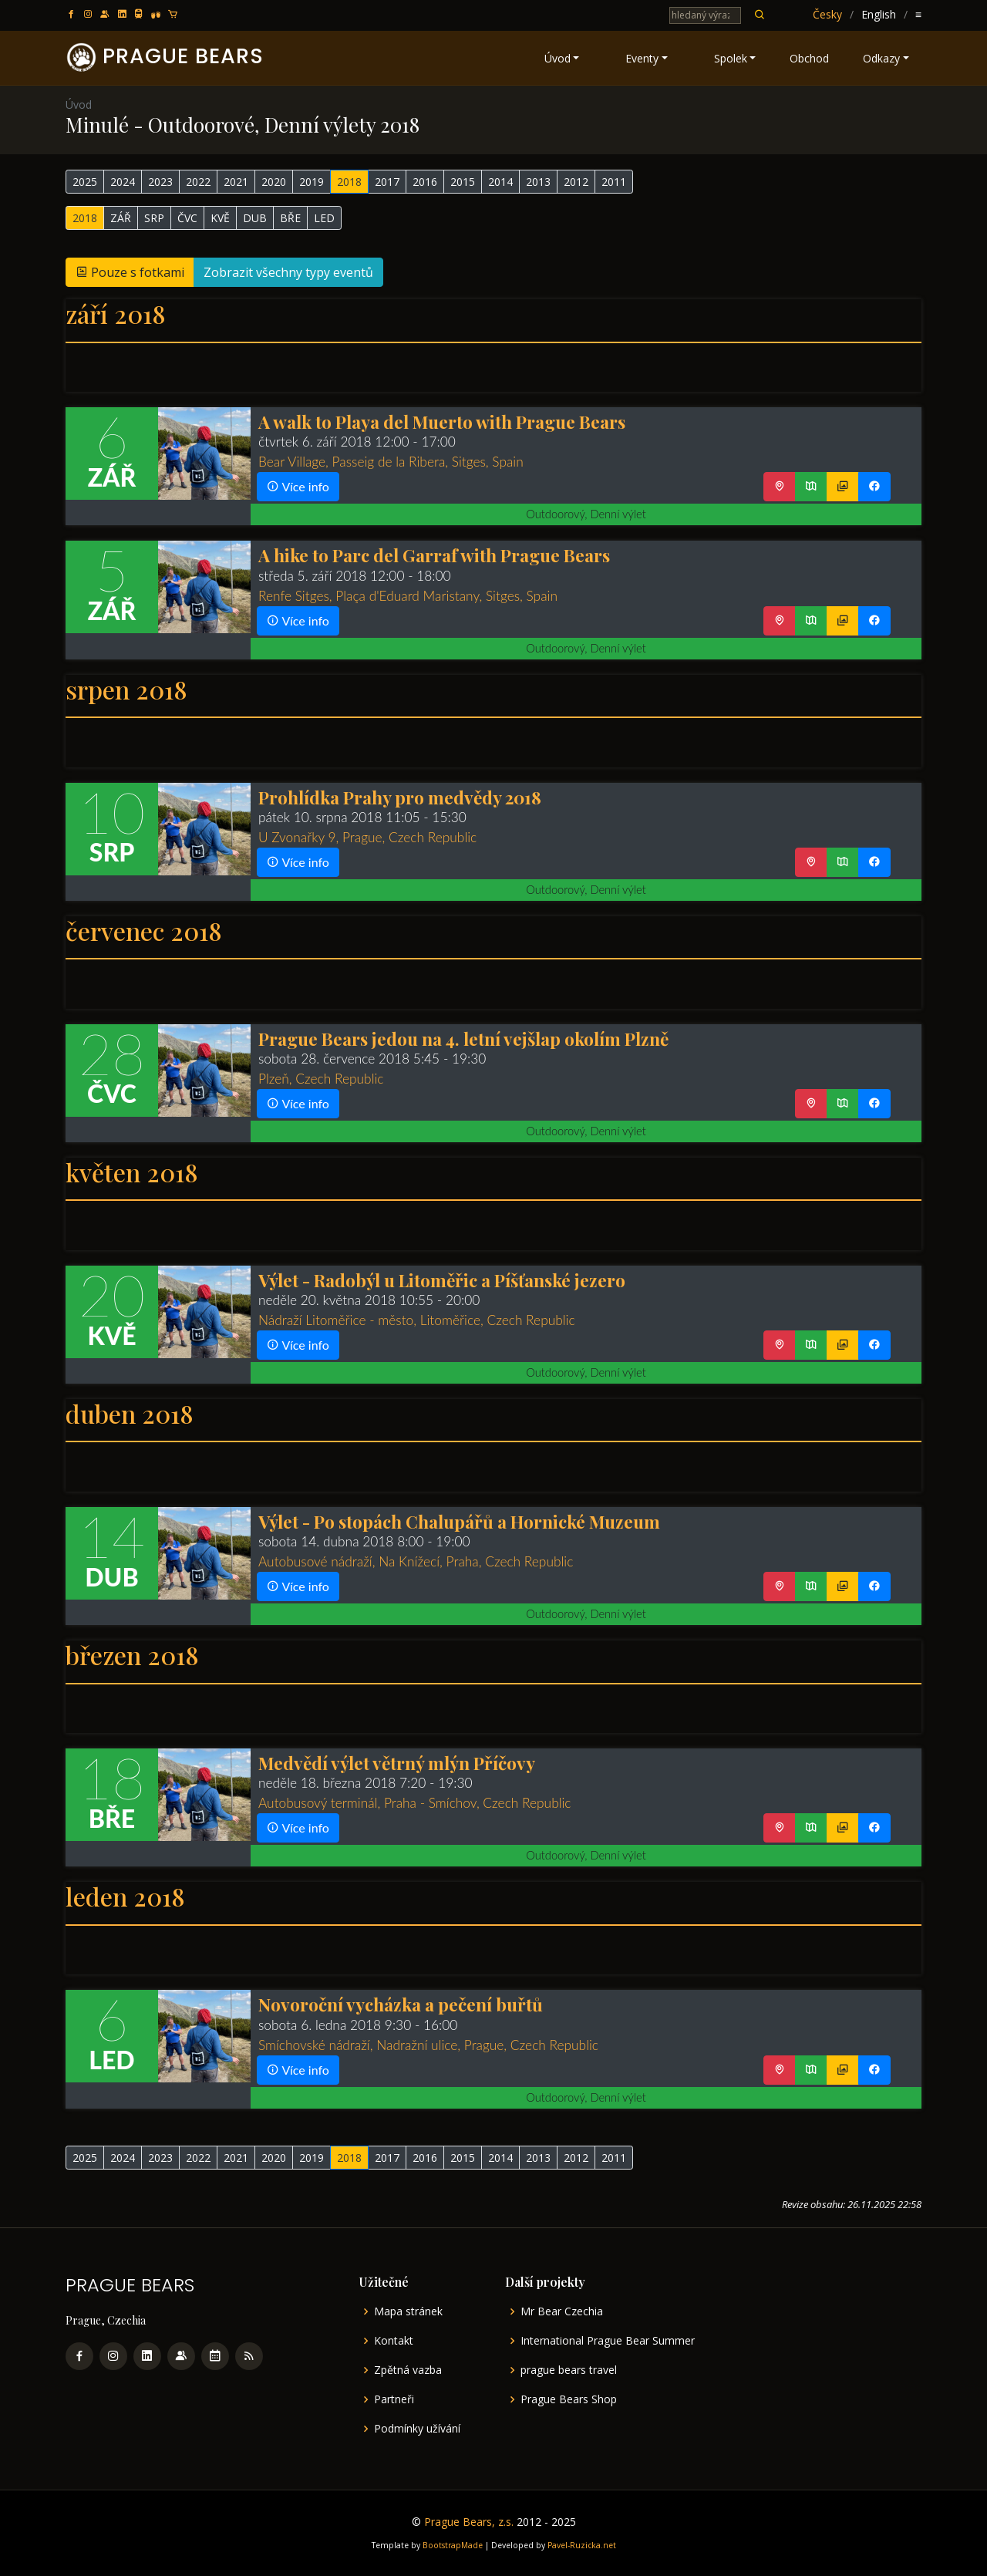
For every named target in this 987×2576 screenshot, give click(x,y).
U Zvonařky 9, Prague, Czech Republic (367, 837)
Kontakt (393, 2340)
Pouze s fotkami (130, 272)
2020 (273, 181)
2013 (538, 181)
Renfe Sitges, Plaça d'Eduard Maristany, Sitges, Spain (408, 596)
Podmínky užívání (417, 2428)
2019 (311, 181)
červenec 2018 (144, 930)
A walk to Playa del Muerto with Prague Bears (441, 421)
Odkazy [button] (881, 58)
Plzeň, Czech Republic (321, 1079)
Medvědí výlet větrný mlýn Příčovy (396, 1763)
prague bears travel (568, 2370)
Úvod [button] (557, 58)
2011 (613, 181)
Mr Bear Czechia (561, 2311)
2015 (462, 181)
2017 (387, 181)
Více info (298, 486)
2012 (576, 181)
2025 (84, 181)
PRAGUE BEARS (183, 56)
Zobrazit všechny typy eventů (288, 272)
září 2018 (116, 313)
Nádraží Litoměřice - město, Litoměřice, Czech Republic (416, 1320)
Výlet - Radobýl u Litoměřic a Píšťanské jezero (441, 1280)
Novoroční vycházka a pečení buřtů (400, 2004)
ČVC (187, 218)
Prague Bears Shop (568, 2399)
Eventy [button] (642, 58)
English (878, 14)
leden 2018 (125, 1896)
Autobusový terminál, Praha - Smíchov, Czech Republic (414, 1803)
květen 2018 (132, 1172)
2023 (160, 181)
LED (324, 218)
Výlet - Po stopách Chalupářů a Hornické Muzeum (459, 1521)
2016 (425, 181)
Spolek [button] (730, 58)
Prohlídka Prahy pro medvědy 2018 (399, 797)
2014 (500, 181)
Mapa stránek (408, 2311)
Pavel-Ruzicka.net (581, 2545)
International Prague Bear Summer (607, 2340)
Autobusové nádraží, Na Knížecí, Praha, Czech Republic (415, 1561)
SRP (154, 218)
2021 (236, 181)
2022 (198, 181)
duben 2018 (130, 1413)
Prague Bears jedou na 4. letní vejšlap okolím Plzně (463, 1038)
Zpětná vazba (408, 2370)
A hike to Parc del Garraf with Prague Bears (434, 555)
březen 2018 (132, 1654)
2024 (122, 181)
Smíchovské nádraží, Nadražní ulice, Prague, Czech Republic (428, 2045)
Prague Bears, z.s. (469, 2521)
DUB (255, 218)
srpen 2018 (126, 689)
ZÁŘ (120, 218)
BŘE (290, 218)
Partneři (394, 2399)
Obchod (809, 58)
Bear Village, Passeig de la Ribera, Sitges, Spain (391, 461)
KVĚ (220, 218)
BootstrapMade (453, 2545)
